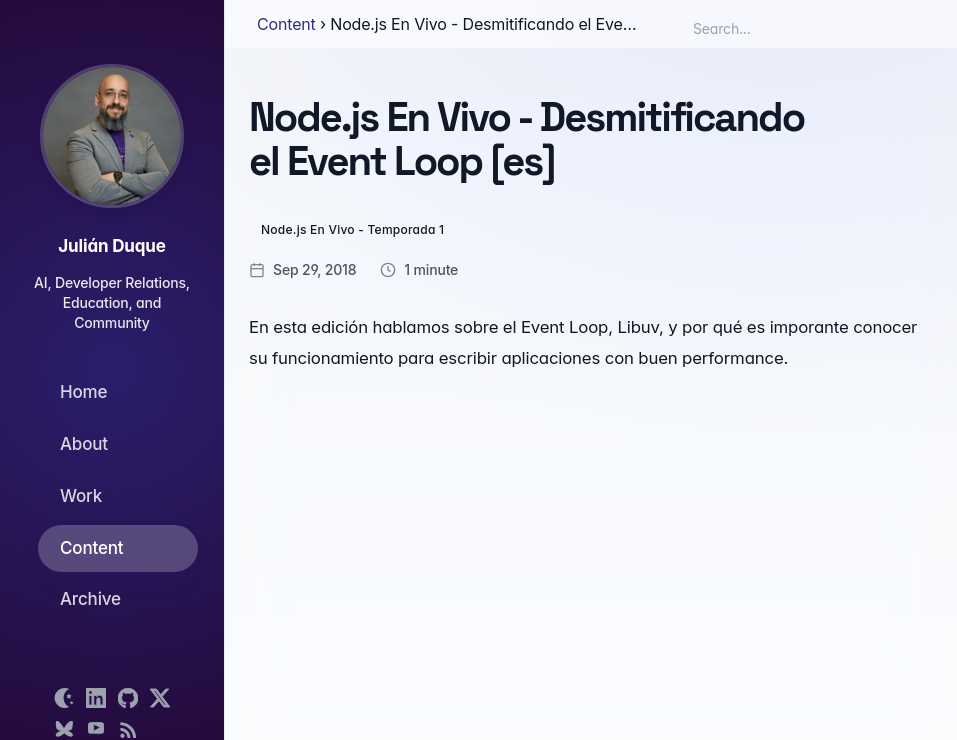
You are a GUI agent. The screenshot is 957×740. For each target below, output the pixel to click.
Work (81, 496)
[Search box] (781, 28)
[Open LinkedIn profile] (96, 698)
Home (83, 392)
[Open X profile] (160, 698)
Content (91, 548)
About (84, 444)
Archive (90, 599)
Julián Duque (111, 246)
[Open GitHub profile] (128, 698)
